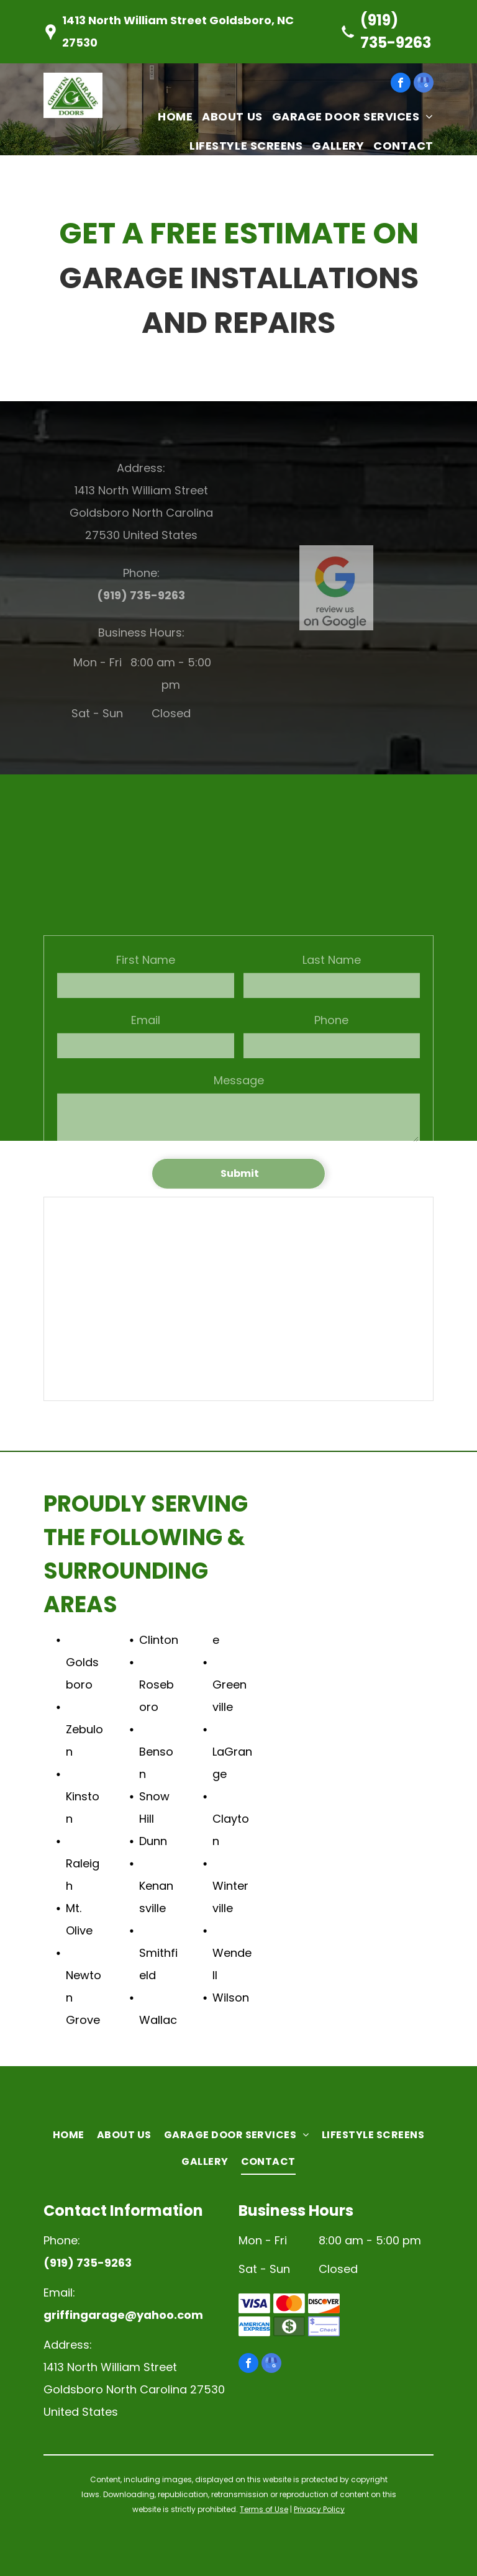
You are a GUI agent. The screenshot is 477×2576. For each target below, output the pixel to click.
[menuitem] (170, 116)
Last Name (331, 1031)
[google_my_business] (424, 84)
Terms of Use (264, 2509)
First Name (145, 1031)
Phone (331, 1091)
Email (145, 1091)
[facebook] (401, 84)
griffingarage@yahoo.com (123, 2315)
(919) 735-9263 (141, 595)
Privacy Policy (319, 2509)
